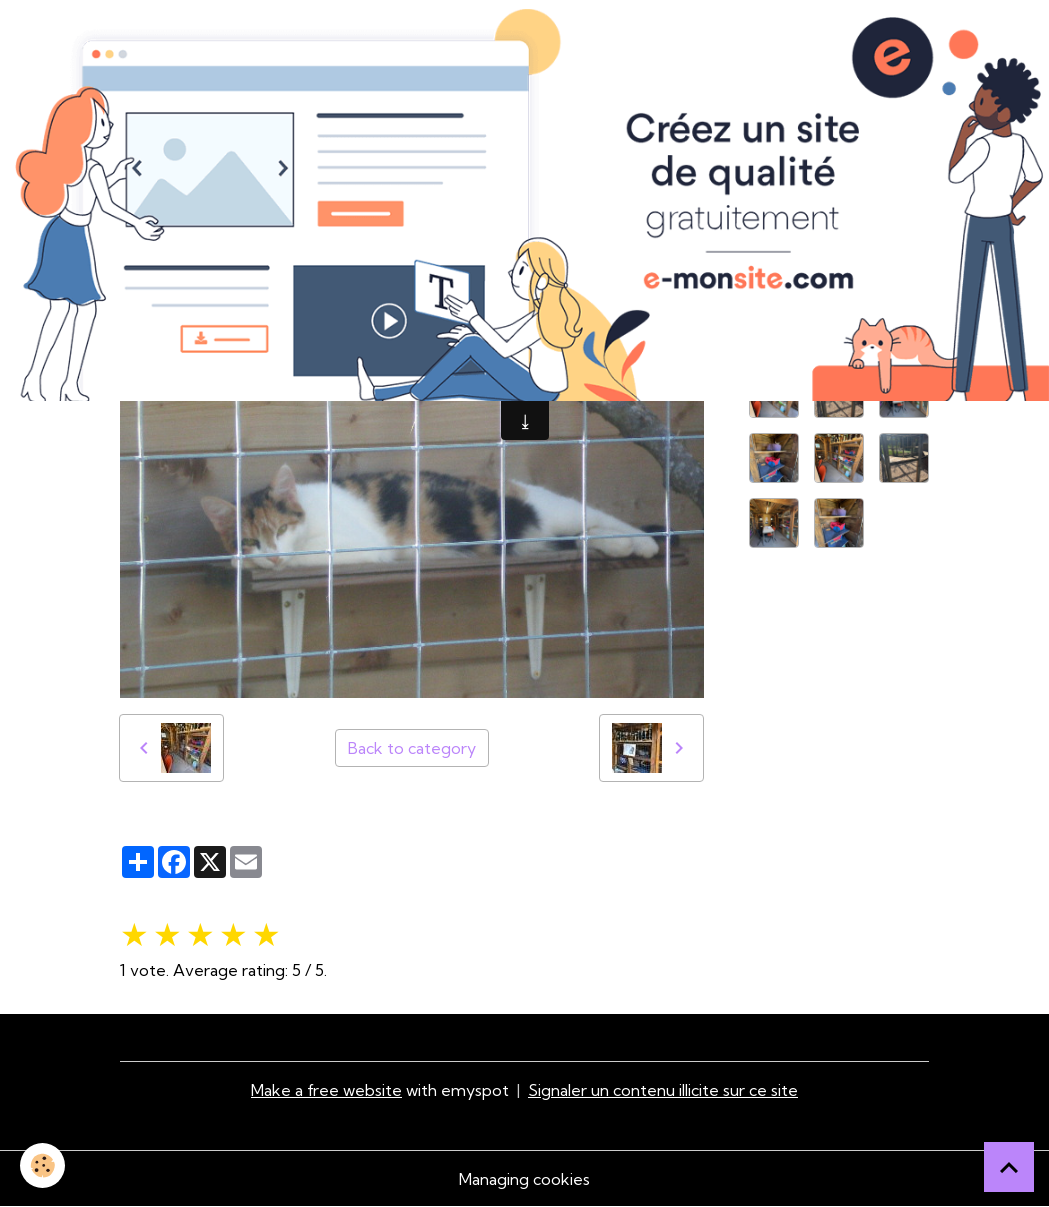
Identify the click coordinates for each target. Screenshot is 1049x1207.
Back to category (412, 748)
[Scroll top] (1009, 1167)
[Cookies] (42, 1165)
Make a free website (326, 1090)
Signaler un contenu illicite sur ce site (663, 1090)
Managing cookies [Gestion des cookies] (524, 1179)
